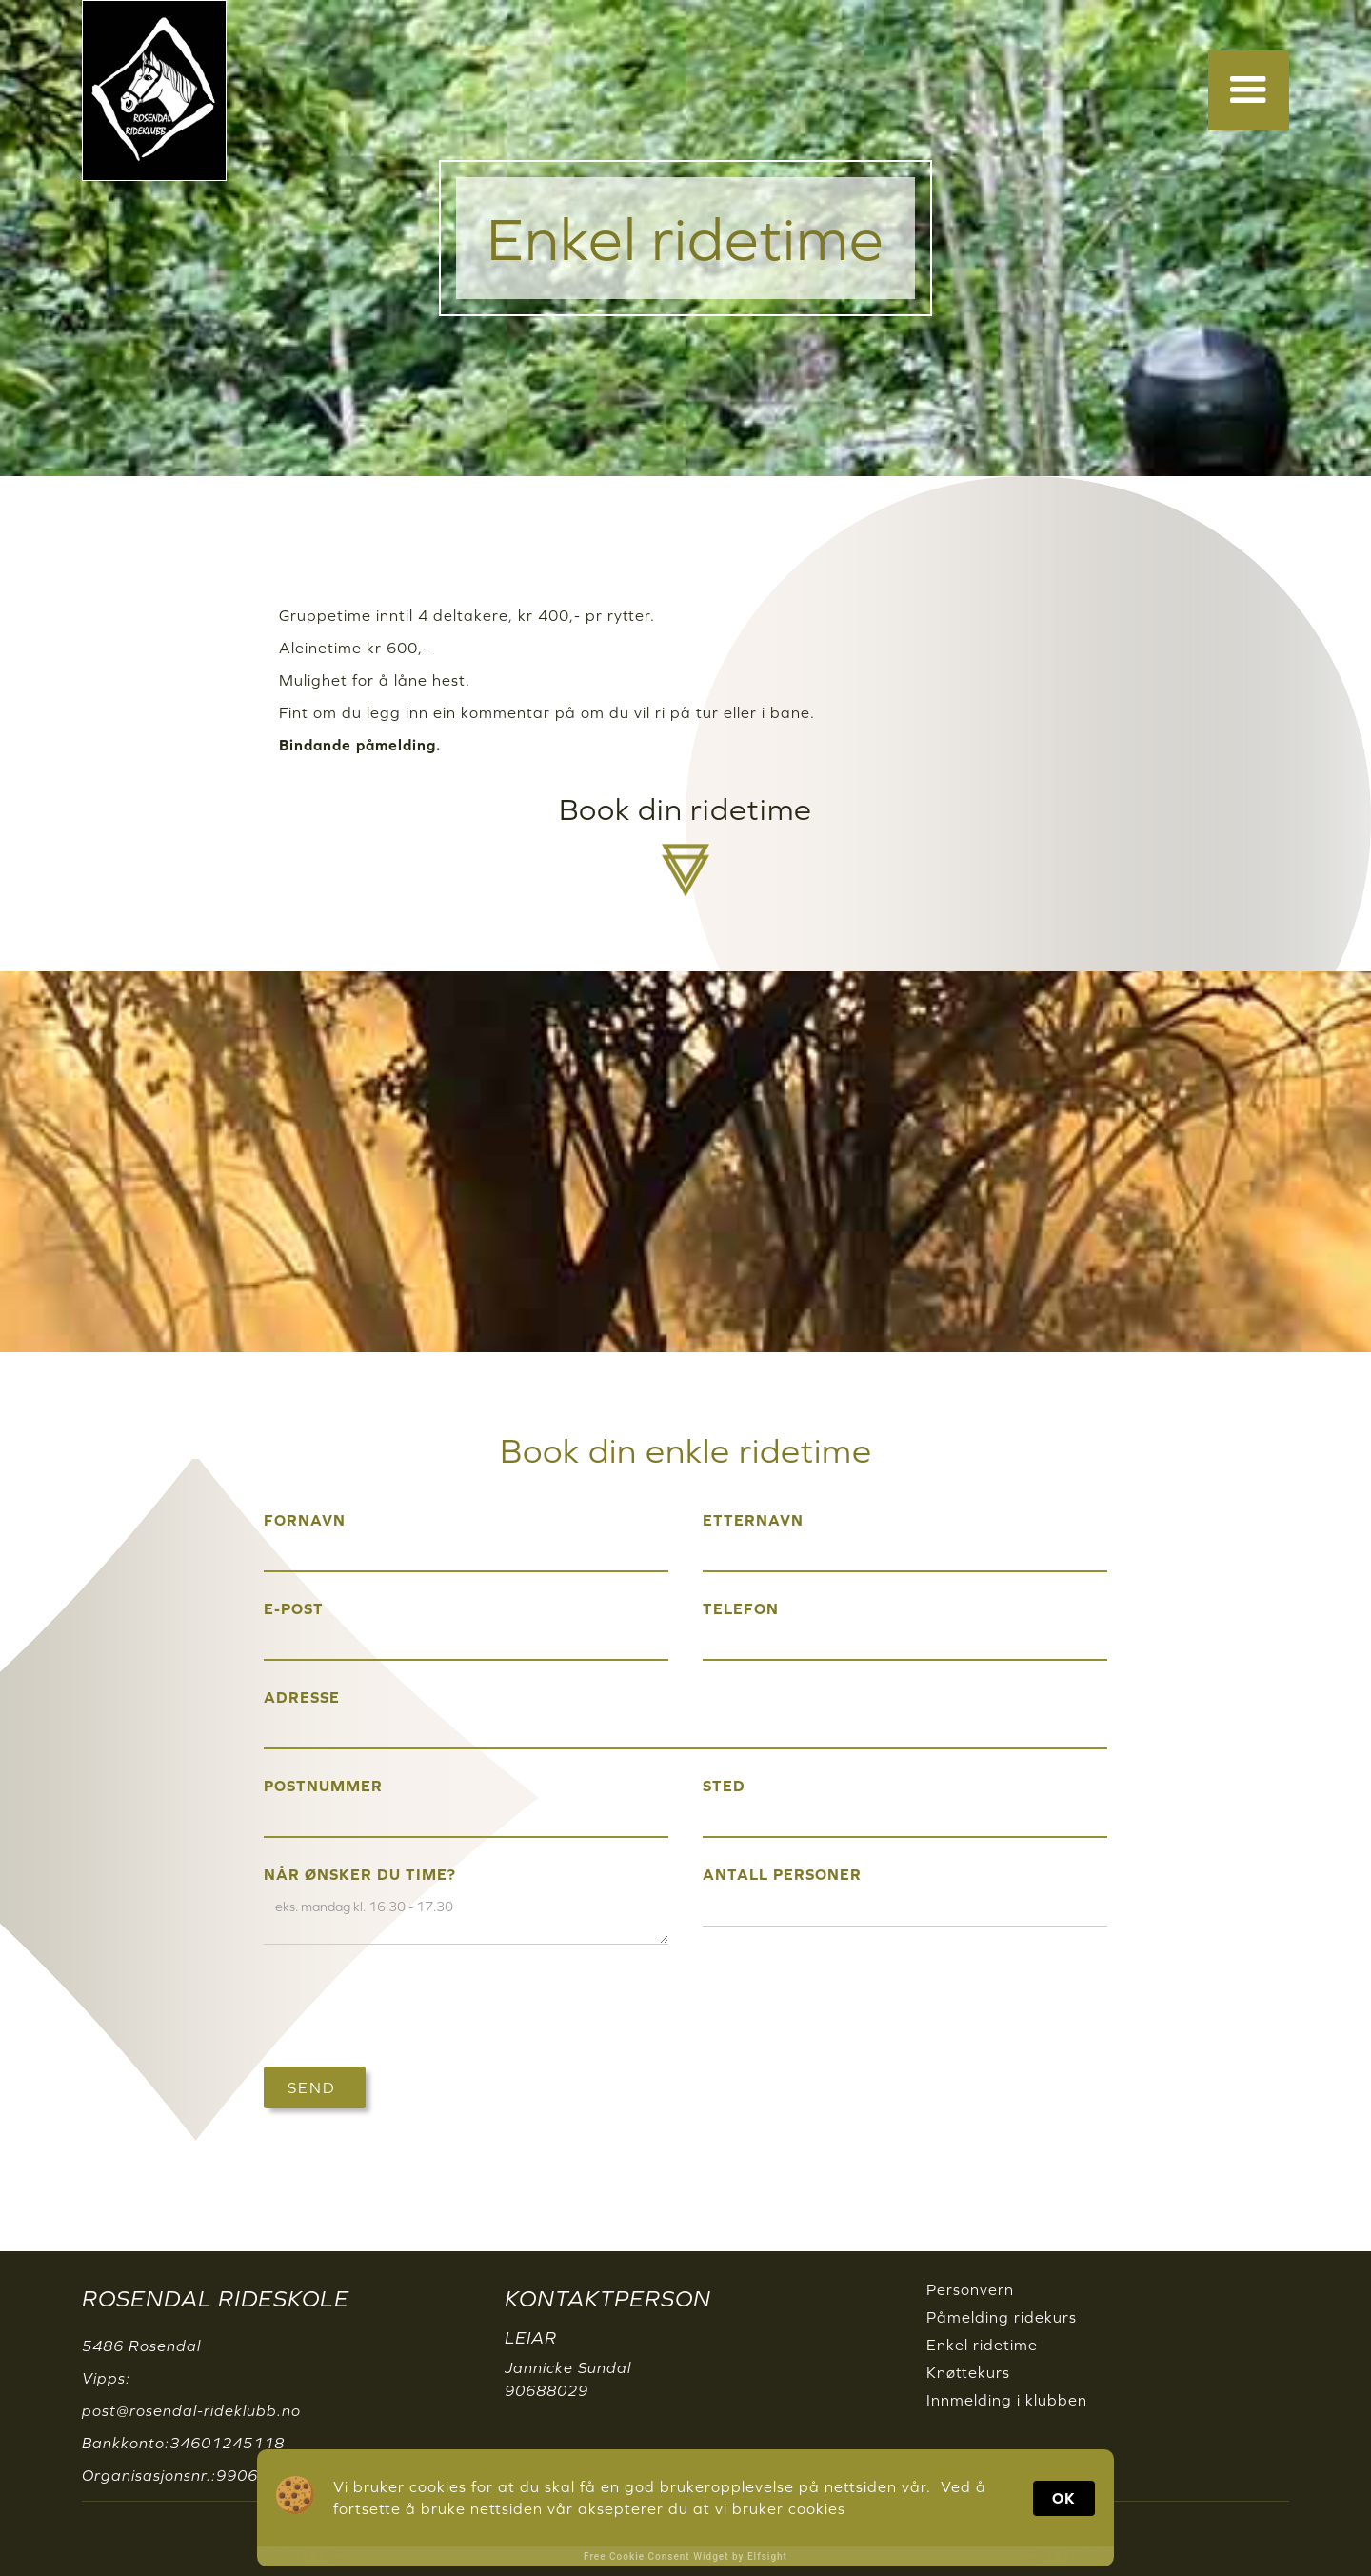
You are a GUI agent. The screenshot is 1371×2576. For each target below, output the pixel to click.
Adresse (302, 1697)
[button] (1248, 90)
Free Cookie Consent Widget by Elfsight (685, 2556)
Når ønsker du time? (360, 1874)
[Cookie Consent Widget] (685, 2507)
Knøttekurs (968, 2372)
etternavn (753, 1519)
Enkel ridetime (982, 2344)
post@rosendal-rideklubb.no (191, 2410)
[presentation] (408, 2006)
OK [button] (1064, 2497)
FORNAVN (305, 1519)
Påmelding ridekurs (1001, 2317)
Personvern (970, 2289)
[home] (154, 90)
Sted (724, 1785)
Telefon (741, 1608)
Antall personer (782, 1874)
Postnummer (323, 1785)
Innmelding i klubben (1006, 2399)
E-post (294, 1608)
